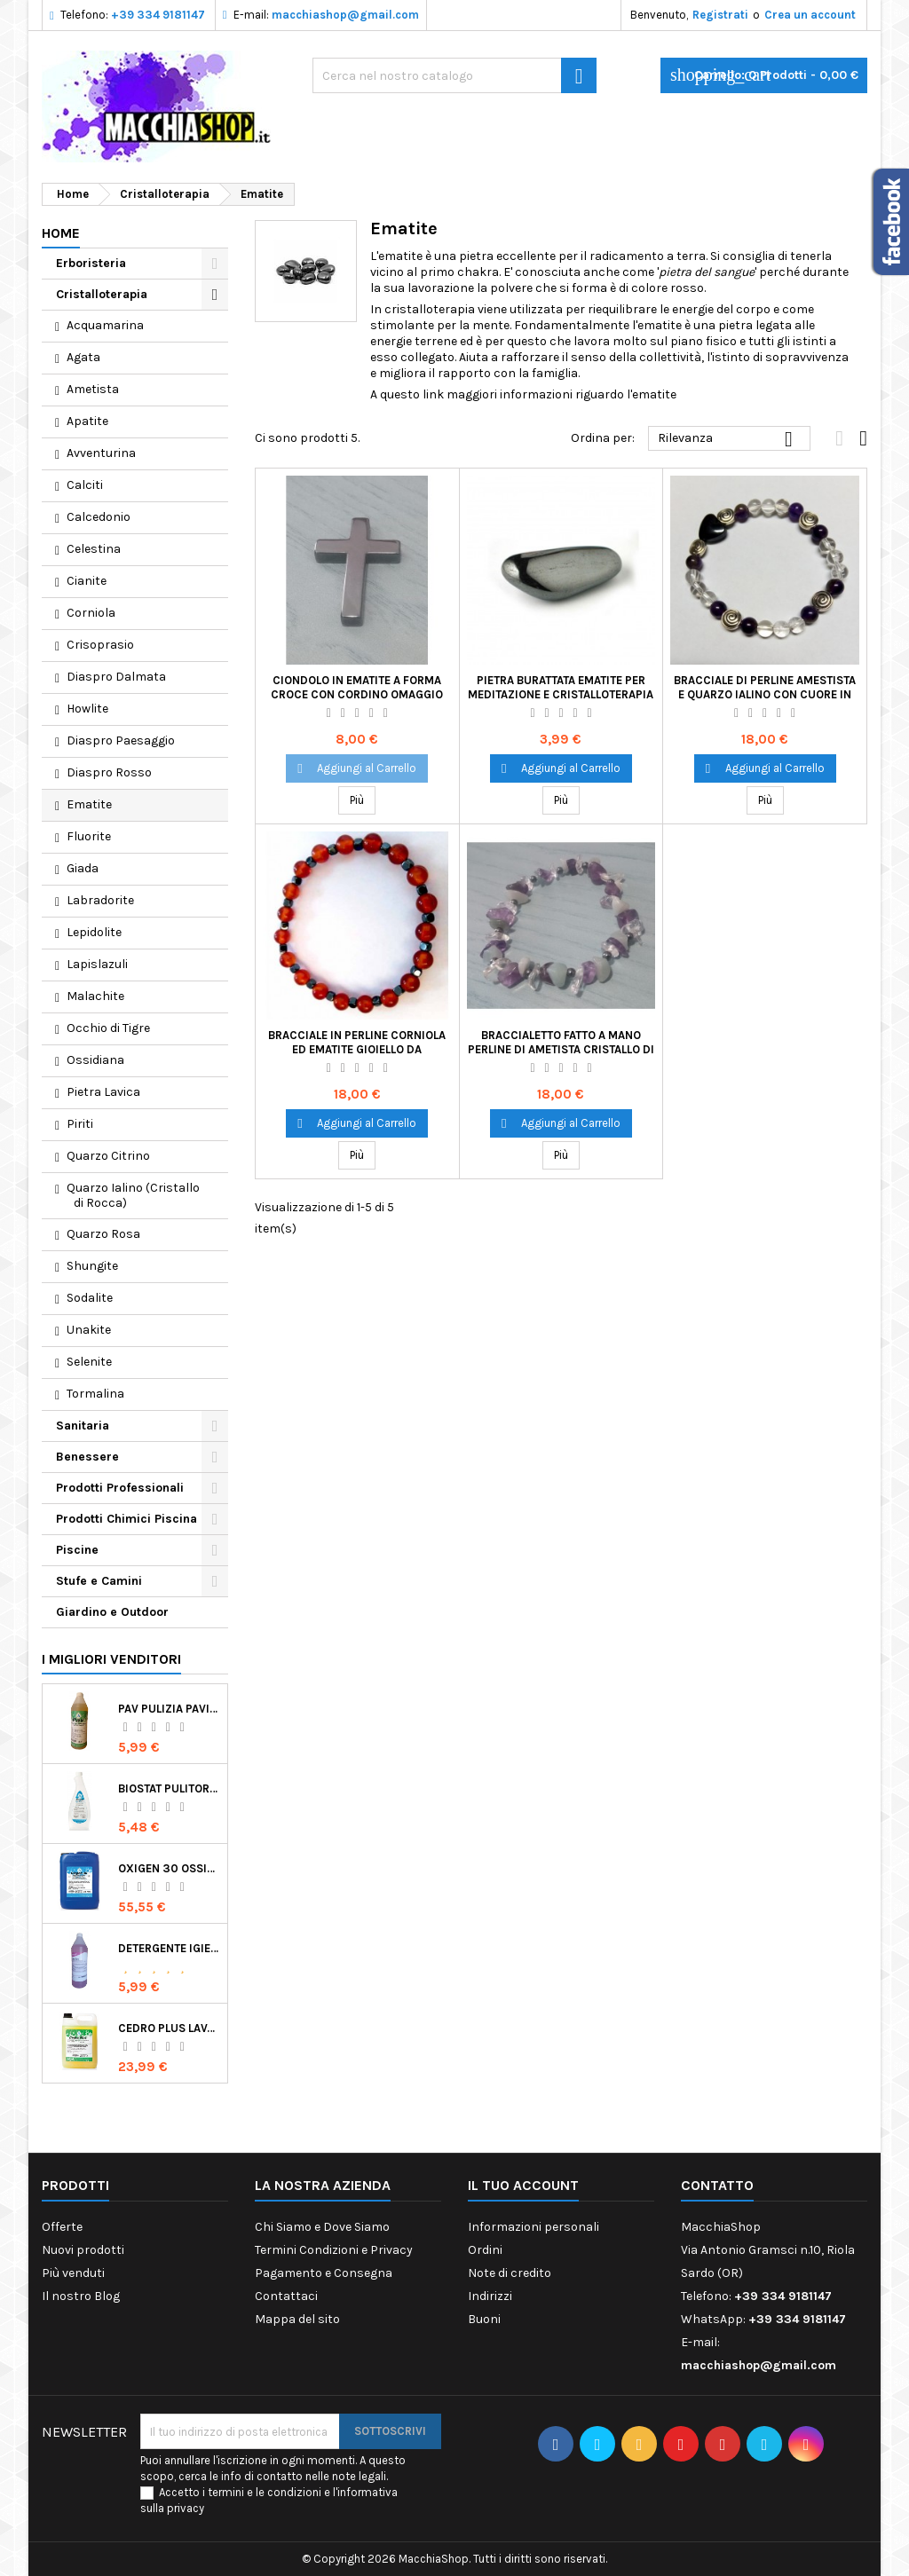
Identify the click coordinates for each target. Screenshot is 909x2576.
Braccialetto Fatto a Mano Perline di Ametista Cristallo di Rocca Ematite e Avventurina (561, 1049)
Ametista (93, 389)
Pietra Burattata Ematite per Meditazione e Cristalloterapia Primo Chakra (560, 694)
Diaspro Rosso (109, 772)
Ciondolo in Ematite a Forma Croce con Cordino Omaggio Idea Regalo (357, 694)
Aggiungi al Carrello (356, 768)
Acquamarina (105, 325)
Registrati (720, 14)
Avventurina (101, 453)
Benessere (87, 1456)
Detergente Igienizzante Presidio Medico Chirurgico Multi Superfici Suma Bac (169, 1948)
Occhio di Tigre (108, 1028)
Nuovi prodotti (83, 2249)
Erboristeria (91, 263)
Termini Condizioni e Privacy (334, 2249)
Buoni (484, 2319)
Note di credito (509, 2273)
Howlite (87, 708)
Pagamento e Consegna (323, 2273)
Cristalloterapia (101, 294)
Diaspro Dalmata (116, 676)
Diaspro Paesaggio (121, 740)
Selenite (89, 1361)
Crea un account (810, 14)
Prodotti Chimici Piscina (126, 1518)
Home (61, 233)
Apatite (87, 421)
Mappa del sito (297, 2319)
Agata (83, 357)
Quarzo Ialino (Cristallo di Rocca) (133, 1195)
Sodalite (90, 1297)
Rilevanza (729, 439)
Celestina (94, 548)
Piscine (77, 1549)
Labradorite (100, 900)
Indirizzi (490, 2296)
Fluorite (89, 836)
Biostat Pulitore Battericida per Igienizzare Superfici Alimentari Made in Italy (169, 1788)
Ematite (89, 804)
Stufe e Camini (99, 1580)
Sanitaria (82, 1425)
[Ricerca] (454, 75)
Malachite (95, 996)
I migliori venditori (111, 1658)
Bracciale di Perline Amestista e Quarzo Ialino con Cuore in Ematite (765, 694)
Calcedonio (98, 516)
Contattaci (286, 2296)
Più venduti (73, 2273)
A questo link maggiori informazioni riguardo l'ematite (523, 394)
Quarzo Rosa (103, 1233)
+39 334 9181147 (158, 14)
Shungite (92, 1265)
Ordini (485, 2249)
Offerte (62, 2226)
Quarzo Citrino (108, 1155)
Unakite (89, 1329)
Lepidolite (94, 932)
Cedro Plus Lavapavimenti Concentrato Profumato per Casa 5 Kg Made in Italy (169, 2028)
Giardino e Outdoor (112, 1611)
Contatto (717, 2185)
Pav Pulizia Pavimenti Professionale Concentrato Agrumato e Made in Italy (169, 1708)
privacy (185, 2508)
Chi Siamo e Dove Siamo (322, 2226)
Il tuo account (523, 2185)
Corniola (91, 612)
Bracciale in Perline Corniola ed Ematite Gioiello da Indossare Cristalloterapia (357, 1049)
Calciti (85, 484)
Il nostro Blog (81, 2296)
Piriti (80, 1123)
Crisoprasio (100, 644)
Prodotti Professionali (120, 1487)
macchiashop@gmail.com (345, 14)
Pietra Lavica (103, 1091)
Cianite (87, 580)
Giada (83, 868)
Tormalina (95, 1393)
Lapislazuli (97, 964)
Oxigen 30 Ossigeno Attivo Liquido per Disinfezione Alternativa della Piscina (169, 1868)
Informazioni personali (533, 2226)
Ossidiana (95, 1059)
